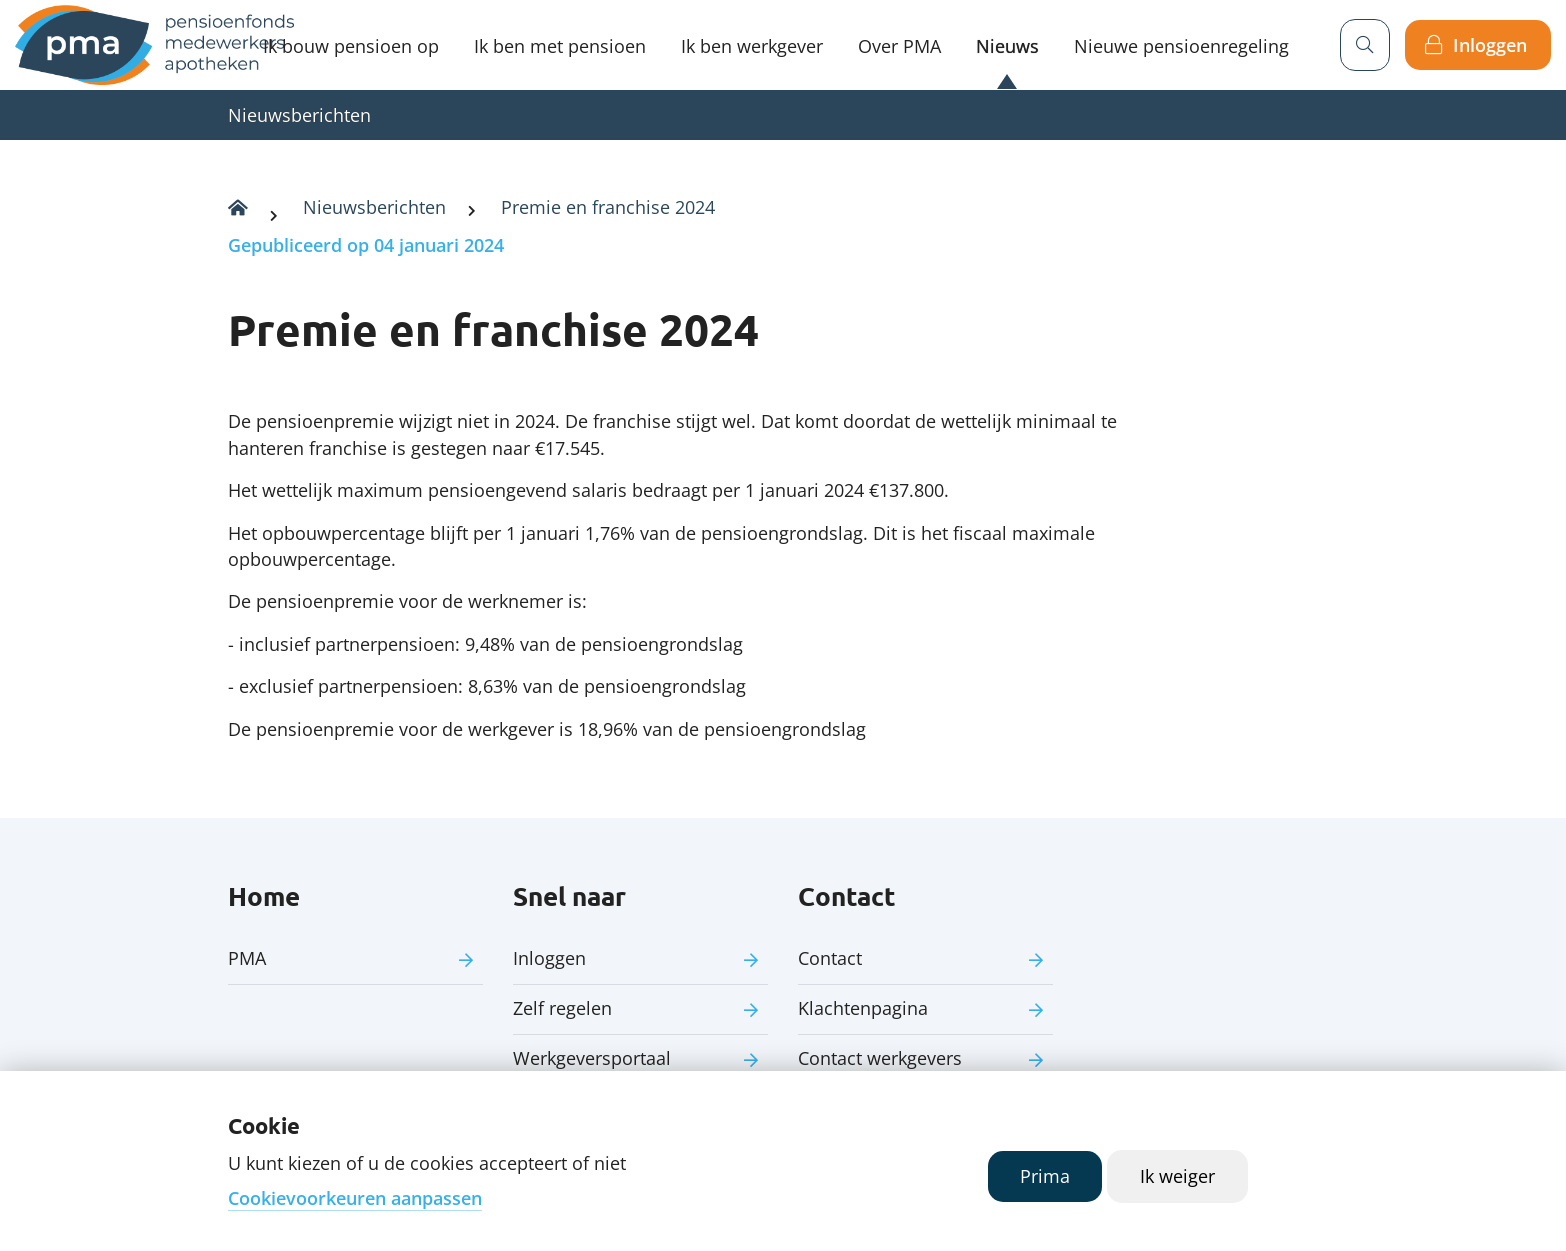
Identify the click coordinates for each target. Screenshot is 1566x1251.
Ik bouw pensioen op (351, 46)
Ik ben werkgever (752, 46)
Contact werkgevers (880, 1058)
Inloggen (1490, 45)
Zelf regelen (562, 1008)
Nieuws (1007, 46)
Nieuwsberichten (299, 115)
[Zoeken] (1365, 45)
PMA (247, 958)
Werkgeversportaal (592, 1058)
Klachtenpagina (863, 1008)
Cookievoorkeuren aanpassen (355, 1198)
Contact (830, 958)
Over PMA (899, 46)
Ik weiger (1177, 1176)
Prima (1045, 1176)
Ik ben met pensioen (560, 46)
